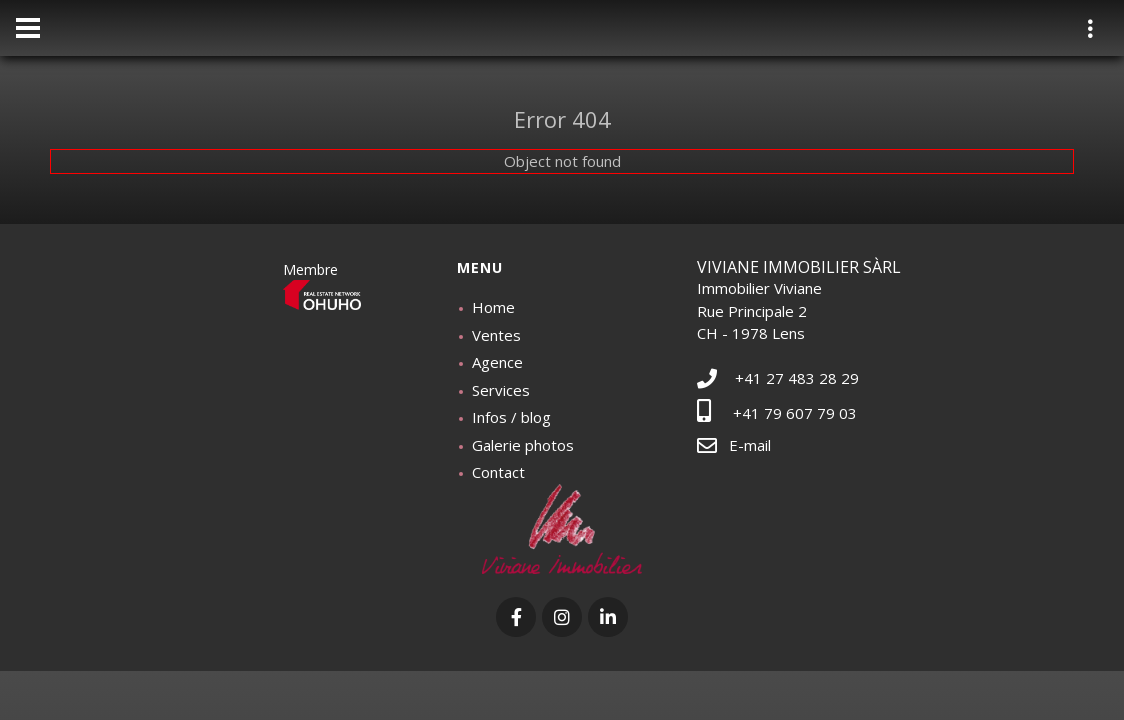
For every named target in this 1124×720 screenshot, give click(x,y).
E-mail (734, 445)
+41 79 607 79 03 (777, 413)
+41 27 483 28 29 (778, 378)
